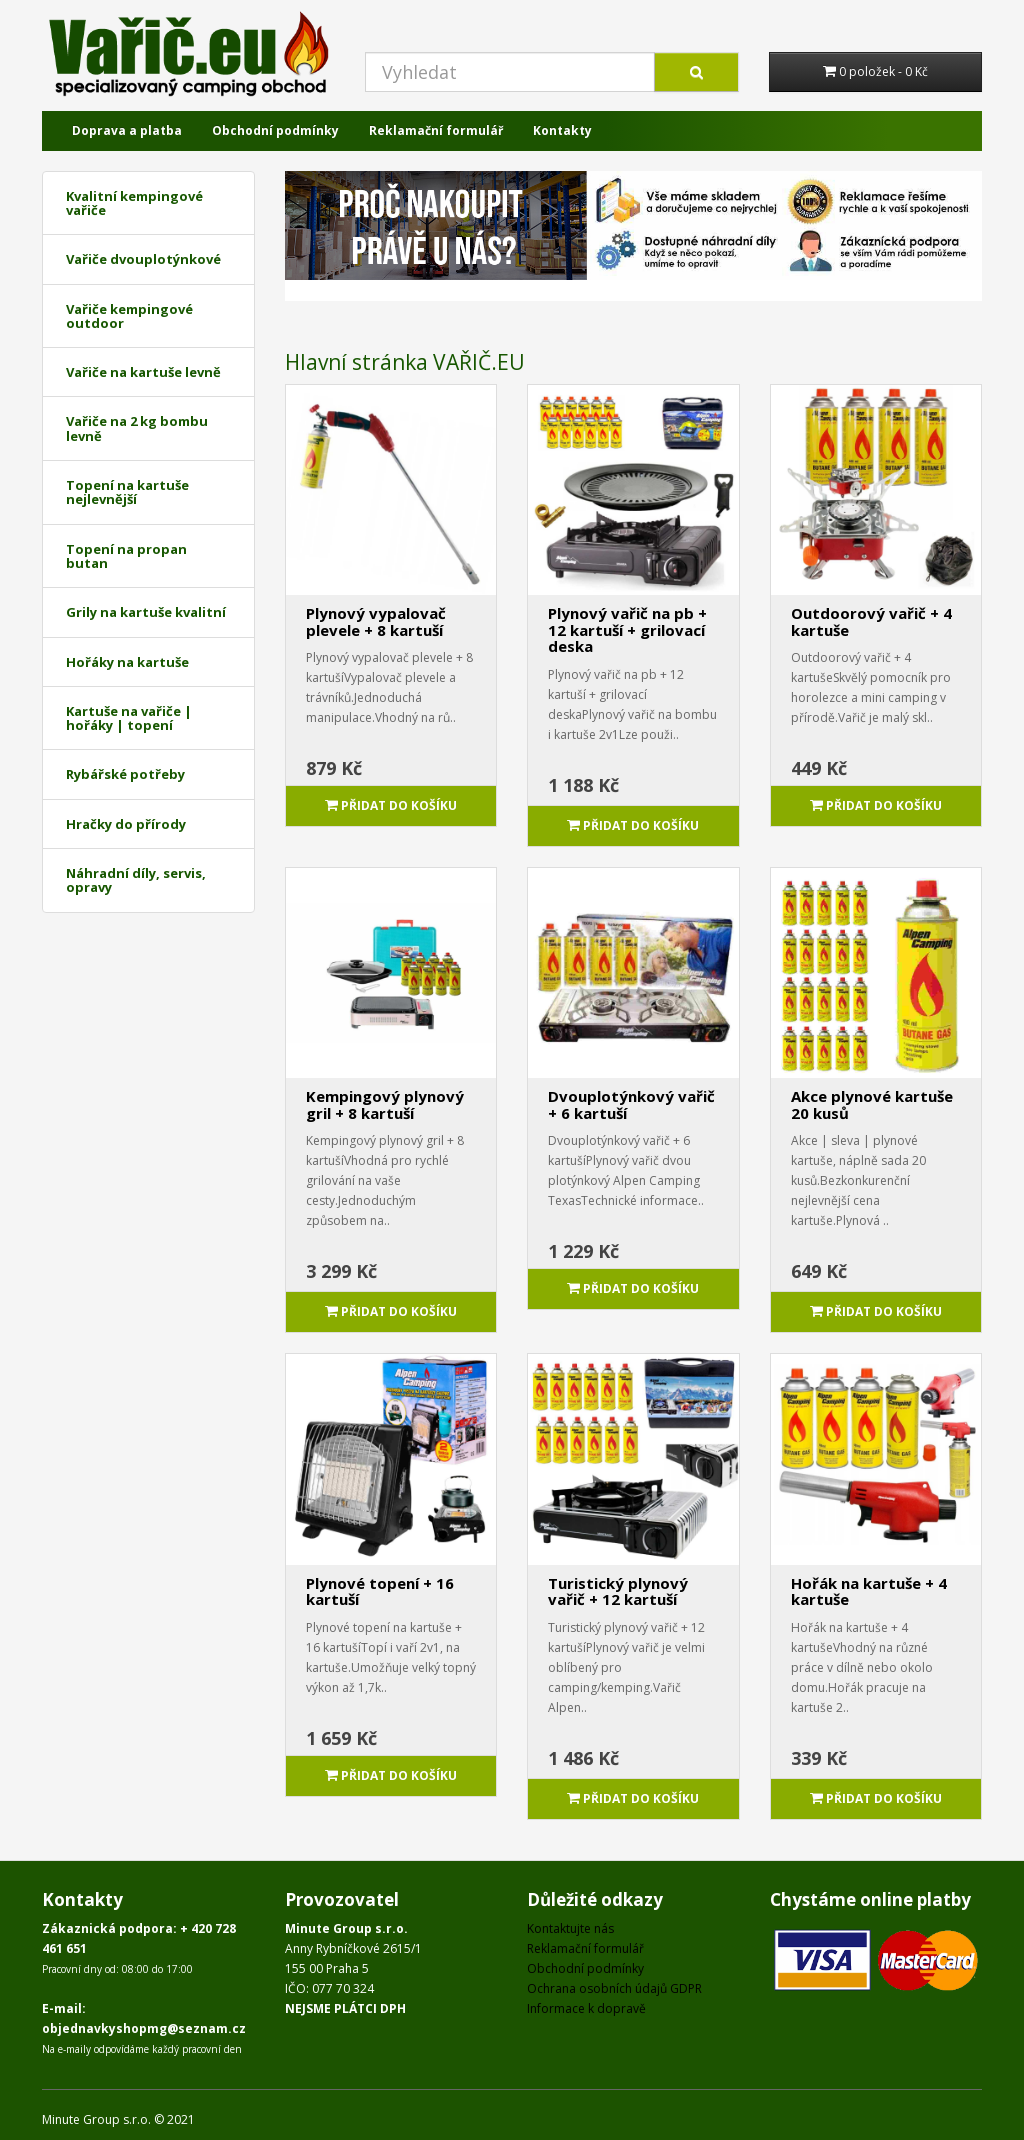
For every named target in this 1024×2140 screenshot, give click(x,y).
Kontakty (562, 130)
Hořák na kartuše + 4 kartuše (869, 1591)
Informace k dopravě (586, 2008)
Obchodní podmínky (275, 130)
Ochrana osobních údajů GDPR (614, 1988)
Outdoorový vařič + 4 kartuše (871, 621)
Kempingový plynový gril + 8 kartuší (385, 1104)
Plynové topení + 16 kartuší (380, 1591)
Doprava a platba (127, 130)
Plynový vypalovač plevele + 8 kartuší (376, 621)
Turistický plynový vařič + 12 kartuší (618, 1591)
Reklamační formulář (436, 130)
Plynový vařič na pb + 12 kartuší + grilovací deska (627, 629)
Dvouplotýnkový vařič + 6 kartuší (631, 1104)
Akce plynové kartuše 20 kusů (872, 1104)
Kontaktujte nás (570, 1928)
